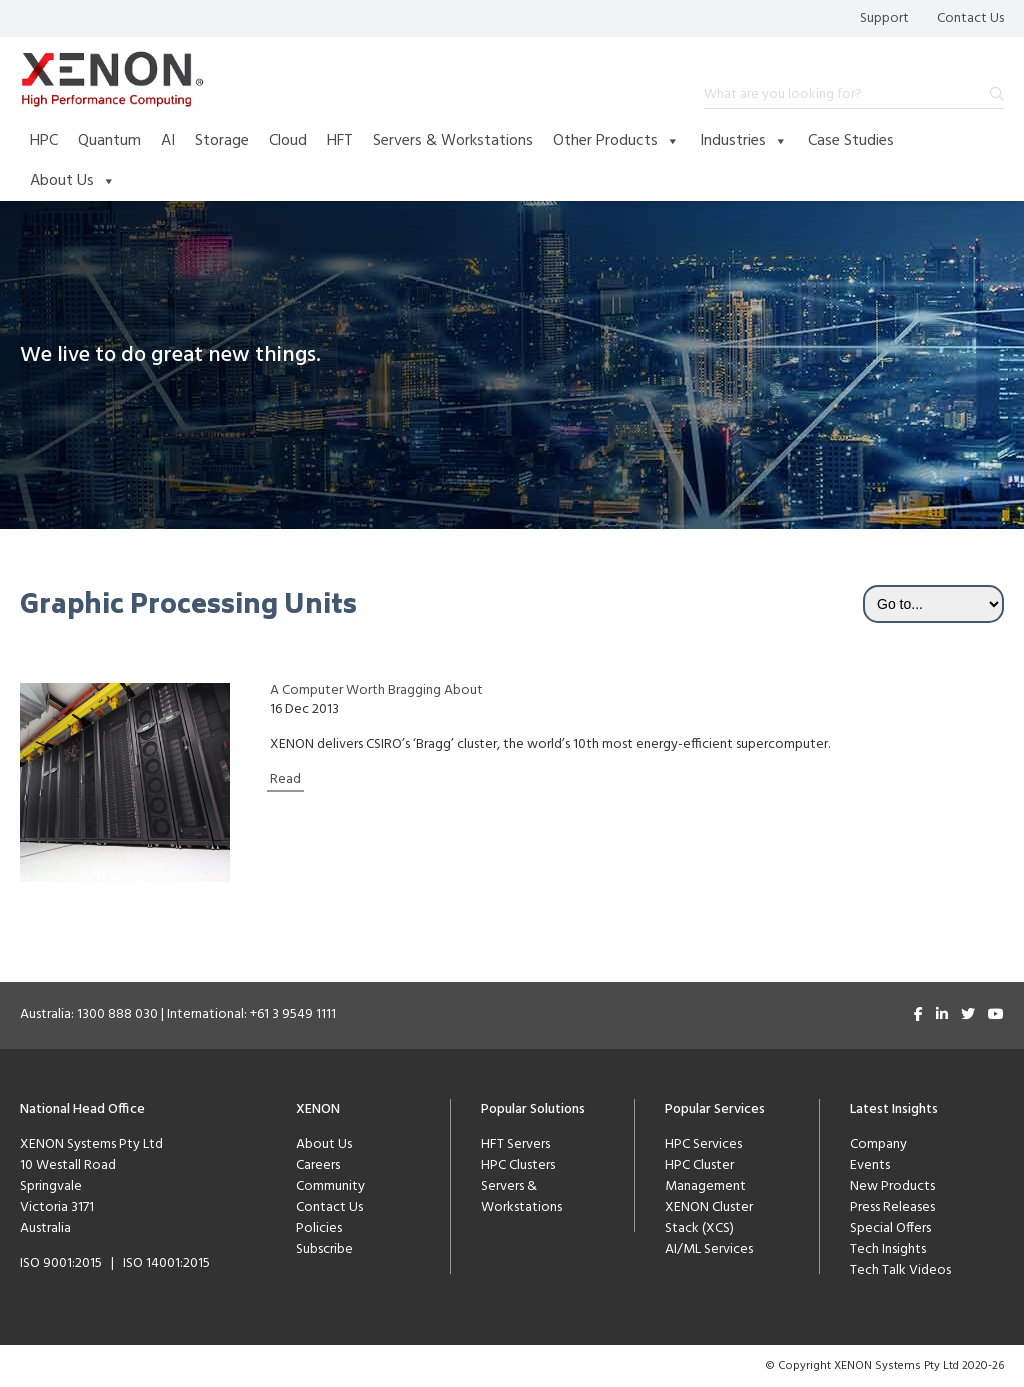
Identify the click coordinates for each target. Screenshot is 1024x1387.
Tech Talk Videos (900, 1270)
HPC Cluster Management (705, 1176)
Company (878, 1144)
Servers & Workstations (453, 141)
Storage (222, 141)
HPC (44, 141)
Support (884, 18)
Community (330, 1186)
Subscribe (324, 1249)
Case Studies (851, 141)
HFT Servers (515, 1144)
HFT (340, 141)
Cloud (288, 141)
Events (870, 1165)
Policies (319, 1228)
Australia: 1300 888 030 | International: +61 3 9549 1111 (178, 1014)
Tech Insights (888, 1249)
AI (168, 141)
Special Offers (890, 1228)
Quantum (109, 141)
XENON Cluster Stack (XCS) (709, 1218)
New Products (892, 1186)
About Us (73, 181)
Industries (744, 141)
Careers (318, 1165)
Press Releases (892, 1207)
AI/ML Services (709, 1249)
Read (285, 779)
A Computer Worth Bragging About (376, 691)
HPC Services (703, 1144)
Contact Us (970, 18)
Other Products (616, 141)
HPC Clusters (518, 1165)
